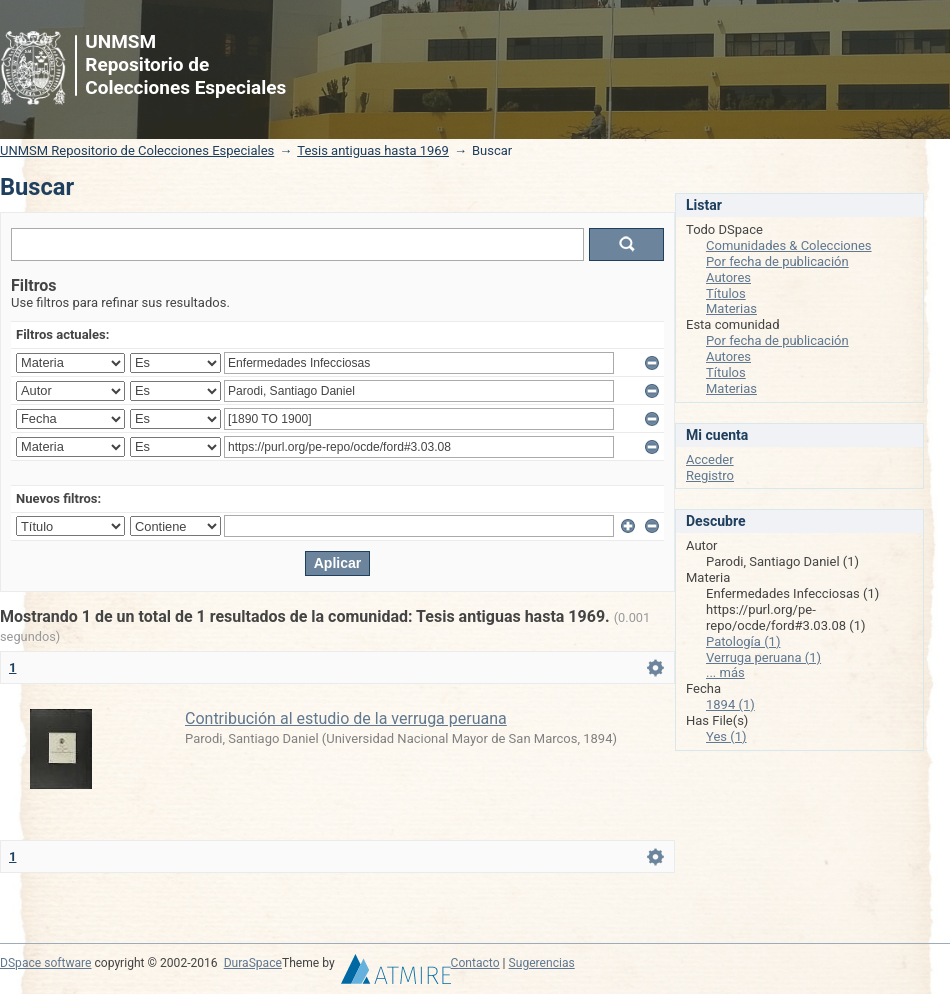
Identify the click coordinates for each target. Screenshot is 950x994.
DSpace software (45, 963)
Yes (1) (726, 736)
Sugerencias (542, 963)
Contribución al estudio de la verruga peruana (346, 718)
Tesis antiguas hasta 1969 (373, 150)
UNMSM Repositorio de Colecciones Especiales (137, 150)
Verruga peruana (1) (763, 657)
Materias (731, 308)
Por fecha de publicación (777, 261)
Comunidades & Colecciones (789, 245)
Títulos (726, 293)
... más (725, 672)
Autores (728, 277)
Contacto (475, 963)
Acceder (710, 459)
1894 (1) (730, 704)
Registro (710, 475)
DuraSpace (253, 963)
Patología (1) (743, 641)
